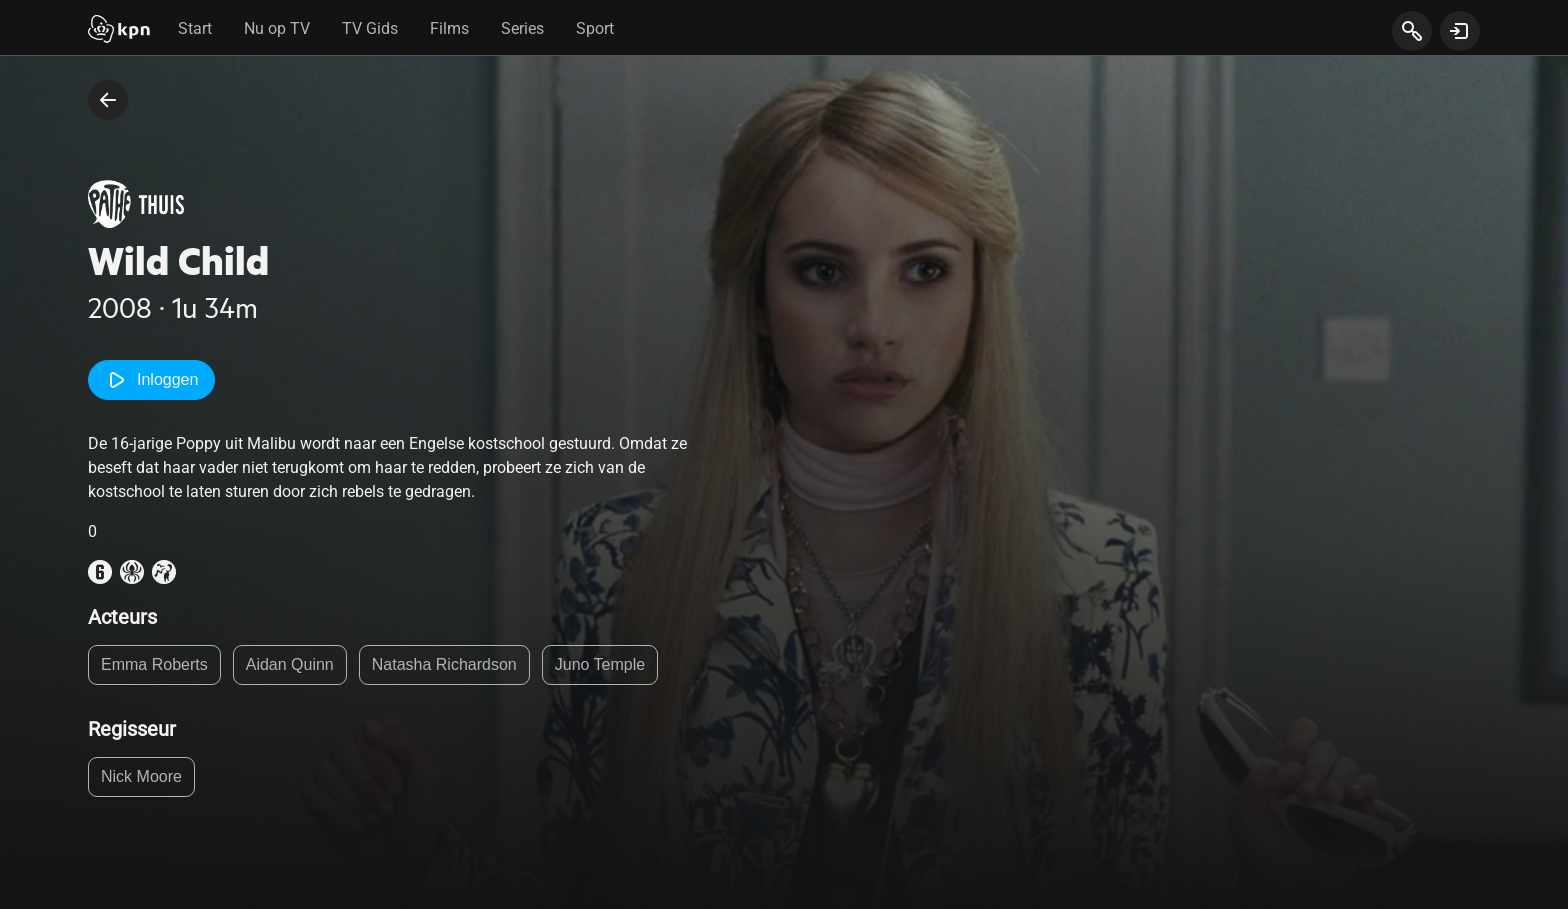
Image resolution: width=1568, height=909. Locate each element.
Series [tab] (522, 28)
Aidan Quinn (290, 664)
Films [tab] (449, 28)
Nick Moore (141, 776)
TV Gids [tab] (370, 28)
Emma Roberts (154, 664)
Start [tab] (195, 28)
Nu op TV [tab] (277, 28)
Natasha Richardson (444, 664)
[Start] (119, 31)
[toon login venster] (1460, 31)
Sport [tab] (595, 28)
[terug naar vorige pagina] (108, 100)
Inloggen (151, 380)
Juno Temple (600, 664)
